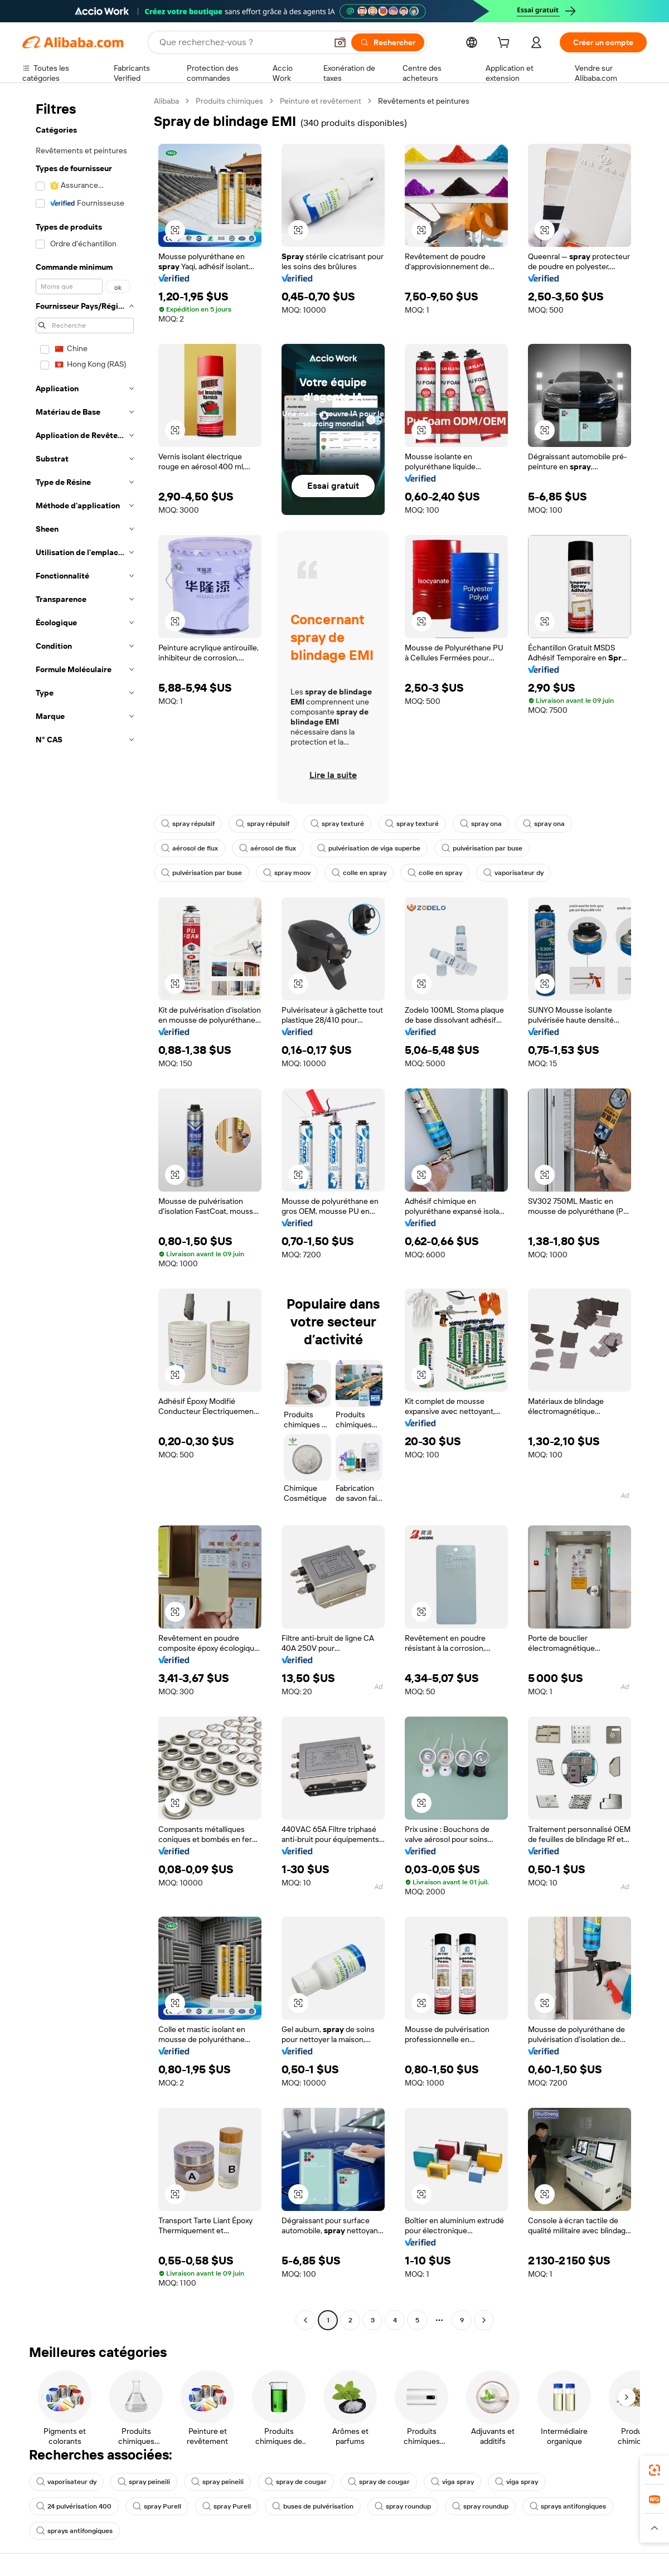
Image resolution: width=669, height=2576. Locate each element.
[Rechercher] (387, 42)
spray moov (287, 872)
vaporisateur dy (513, 872)
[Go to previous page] (305, 2320)
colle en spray (359, 872)
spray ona (481, 823)
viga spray (452, 2481)
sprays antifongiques (568, 2506)
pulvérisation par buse (482, 848)
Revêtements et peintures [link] (423, 100)
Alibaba (166, 100)
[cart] (505, 44)
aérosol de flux (189, 848)
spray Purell (157, 2506)
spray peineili (144, 2481)
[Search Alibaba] (241, 42)
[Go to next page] (484, 2320)
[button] (340, 42)
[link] (654, 2470)
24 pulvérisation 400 (74, 2506)
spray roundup (403, 2506)
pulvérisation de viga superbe (368, 848)
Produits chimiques (229, 100)
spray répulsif (188, 823)
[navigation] (84, 1212)
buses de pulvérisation (312, 2506)
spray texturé (337, 823)
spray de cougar (296, 2481)
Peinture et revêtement (320, 100)
